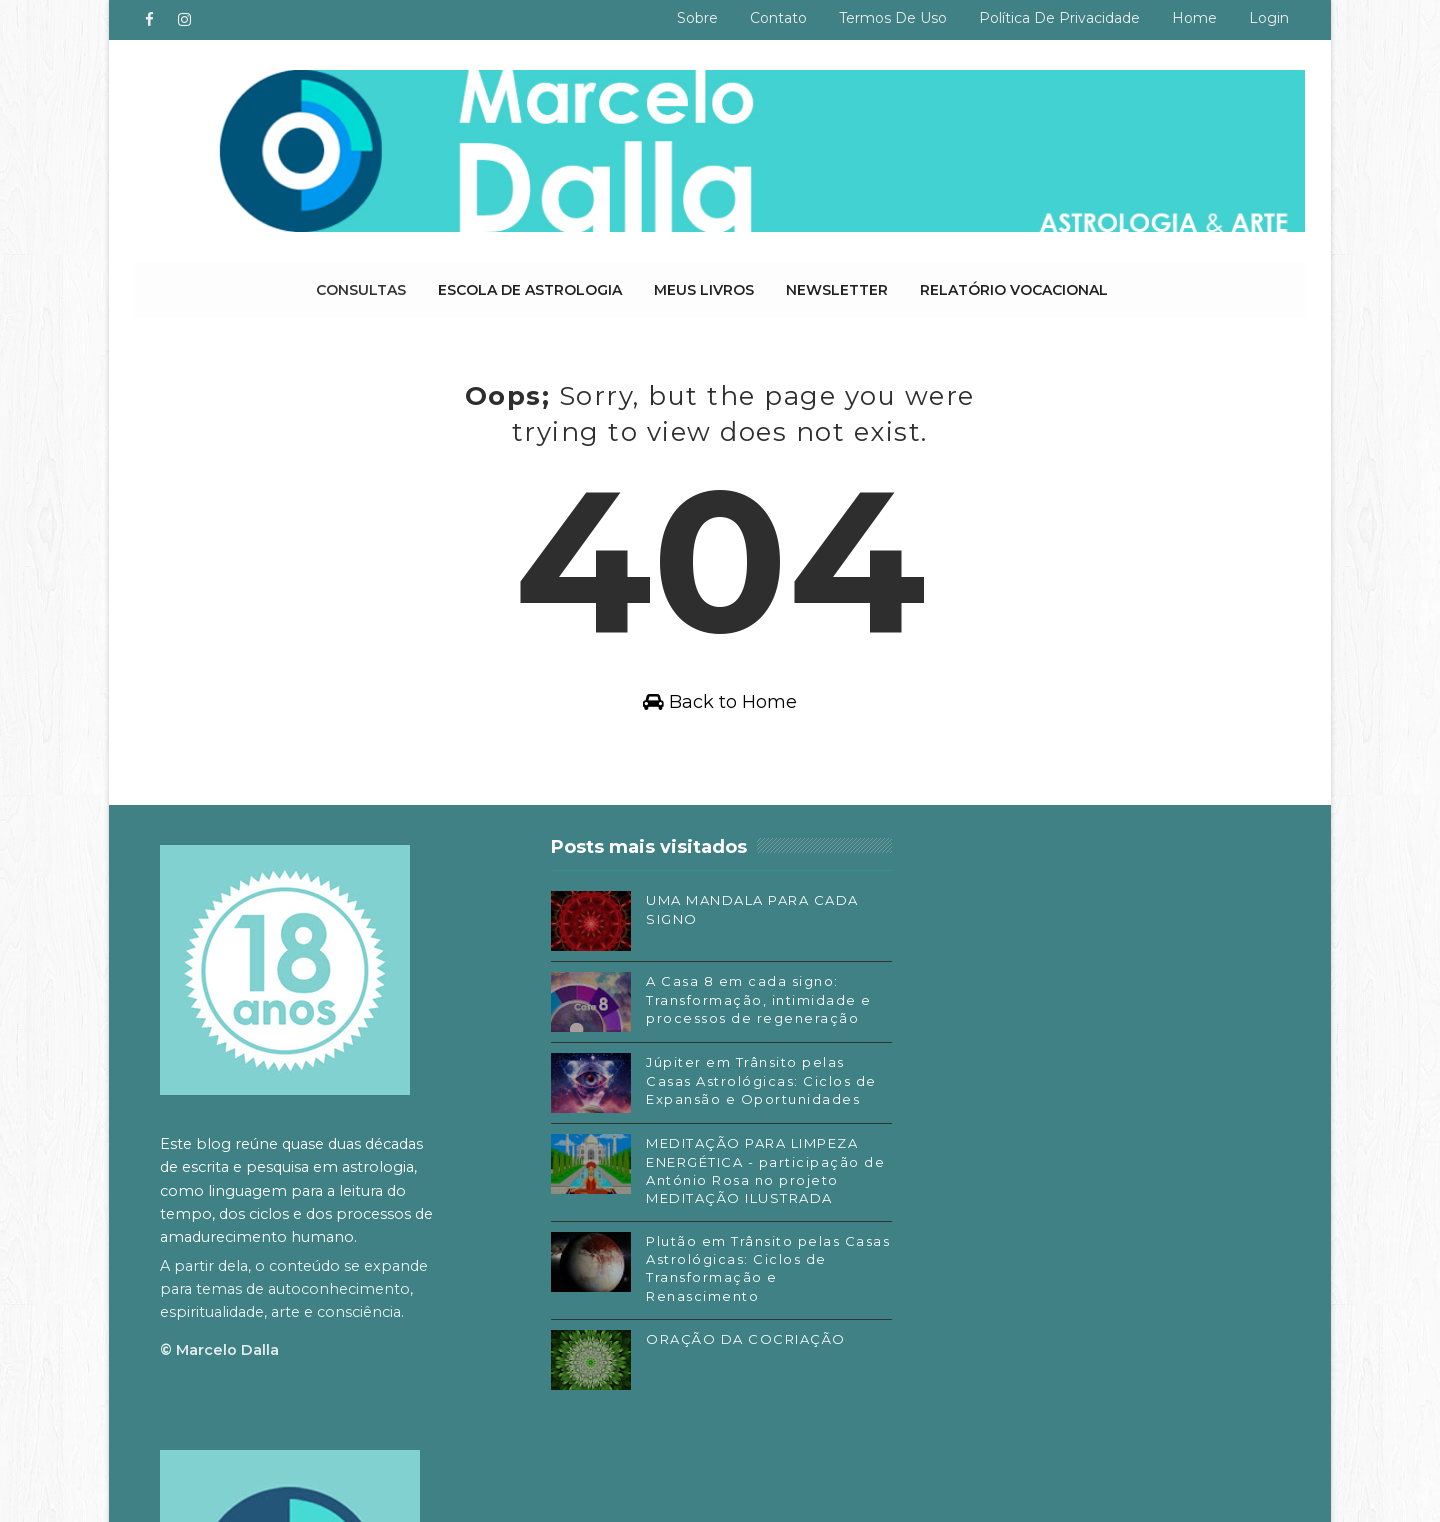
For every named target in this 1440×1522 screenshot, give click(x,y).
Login (1269, 18)
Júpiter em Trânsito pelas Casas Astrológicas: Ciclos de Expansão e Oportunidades (754, 1081)
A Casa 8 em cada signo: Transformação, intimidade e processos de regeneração (752, 1000)
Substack (969, 1261)
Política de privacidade (1059, 18)
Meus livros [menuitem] (704, 290)
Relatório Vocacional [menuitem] (1014, 290)
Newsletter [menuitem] (837, 290)
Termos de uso (893, 18)
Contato (778, 18)
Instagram (973, 1232)
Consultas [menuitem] (361, 290)
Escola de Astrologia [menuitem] (530, 290)
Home (1194, 18)
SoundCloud (979, 1291)
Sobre (697, 18)
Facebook (971, 1202)
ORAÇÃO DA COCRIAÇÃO (739, 1340)
